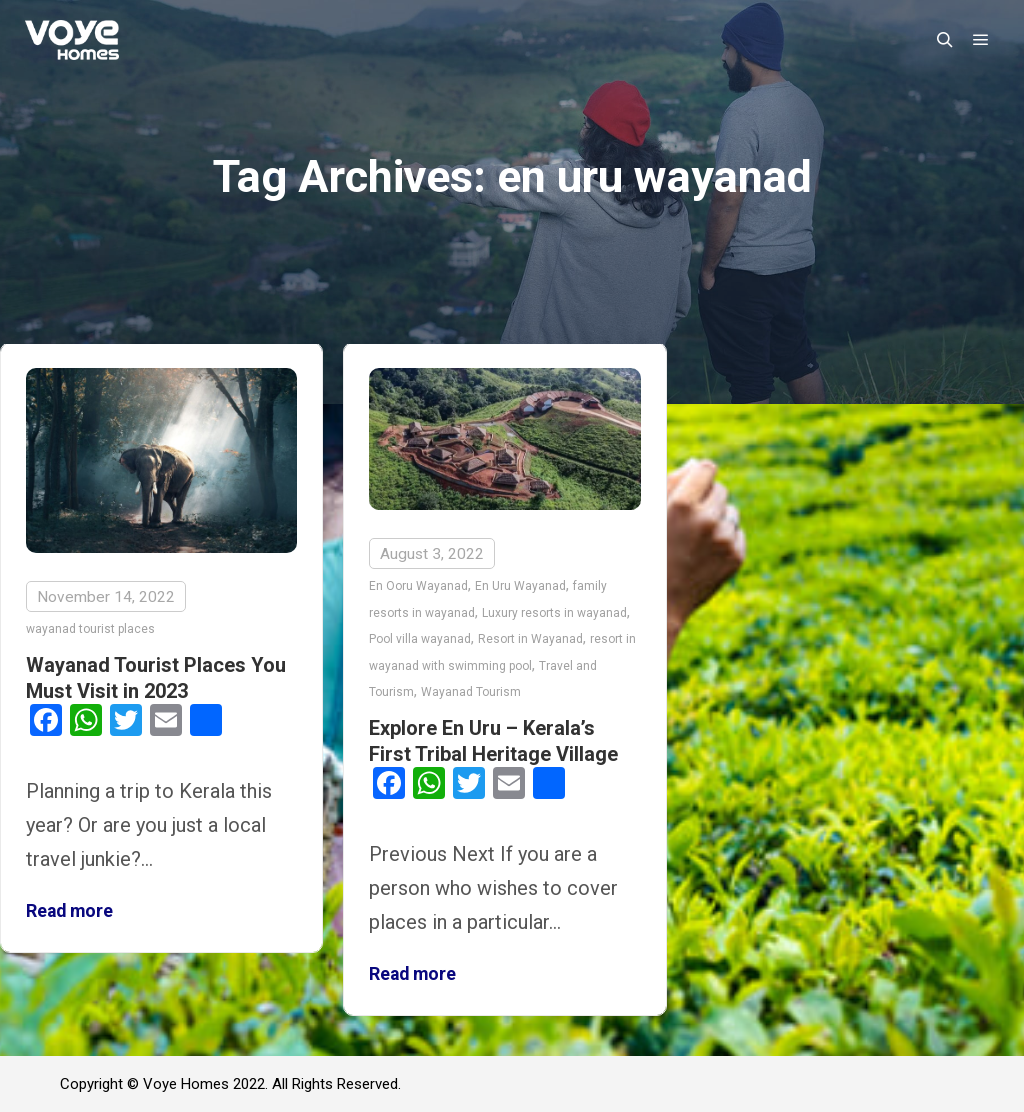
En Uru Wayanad (520, 586)
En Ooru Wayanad (418, 586)
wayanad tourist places (90, 629)
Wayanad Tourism (471, 692)
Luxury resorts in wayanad (554, 613)
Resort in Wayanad (530, 639)
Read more (69, 911)
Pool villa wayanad (420, 639)
